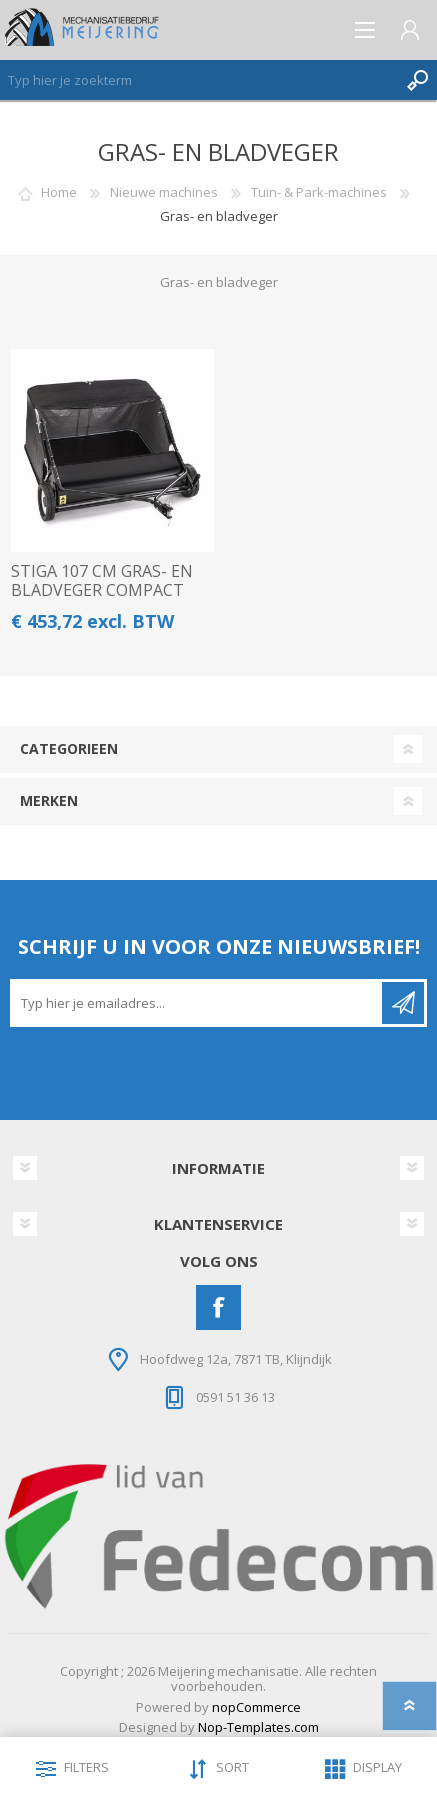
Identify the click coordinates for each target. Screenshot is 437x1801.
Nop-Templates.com (258, 1727)
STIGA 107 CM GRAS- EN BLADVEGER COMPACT (102, 581)
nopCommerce (256, 1707)
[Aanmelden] (197, 1003)
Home (59, 192)
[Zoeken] (198, 80)
